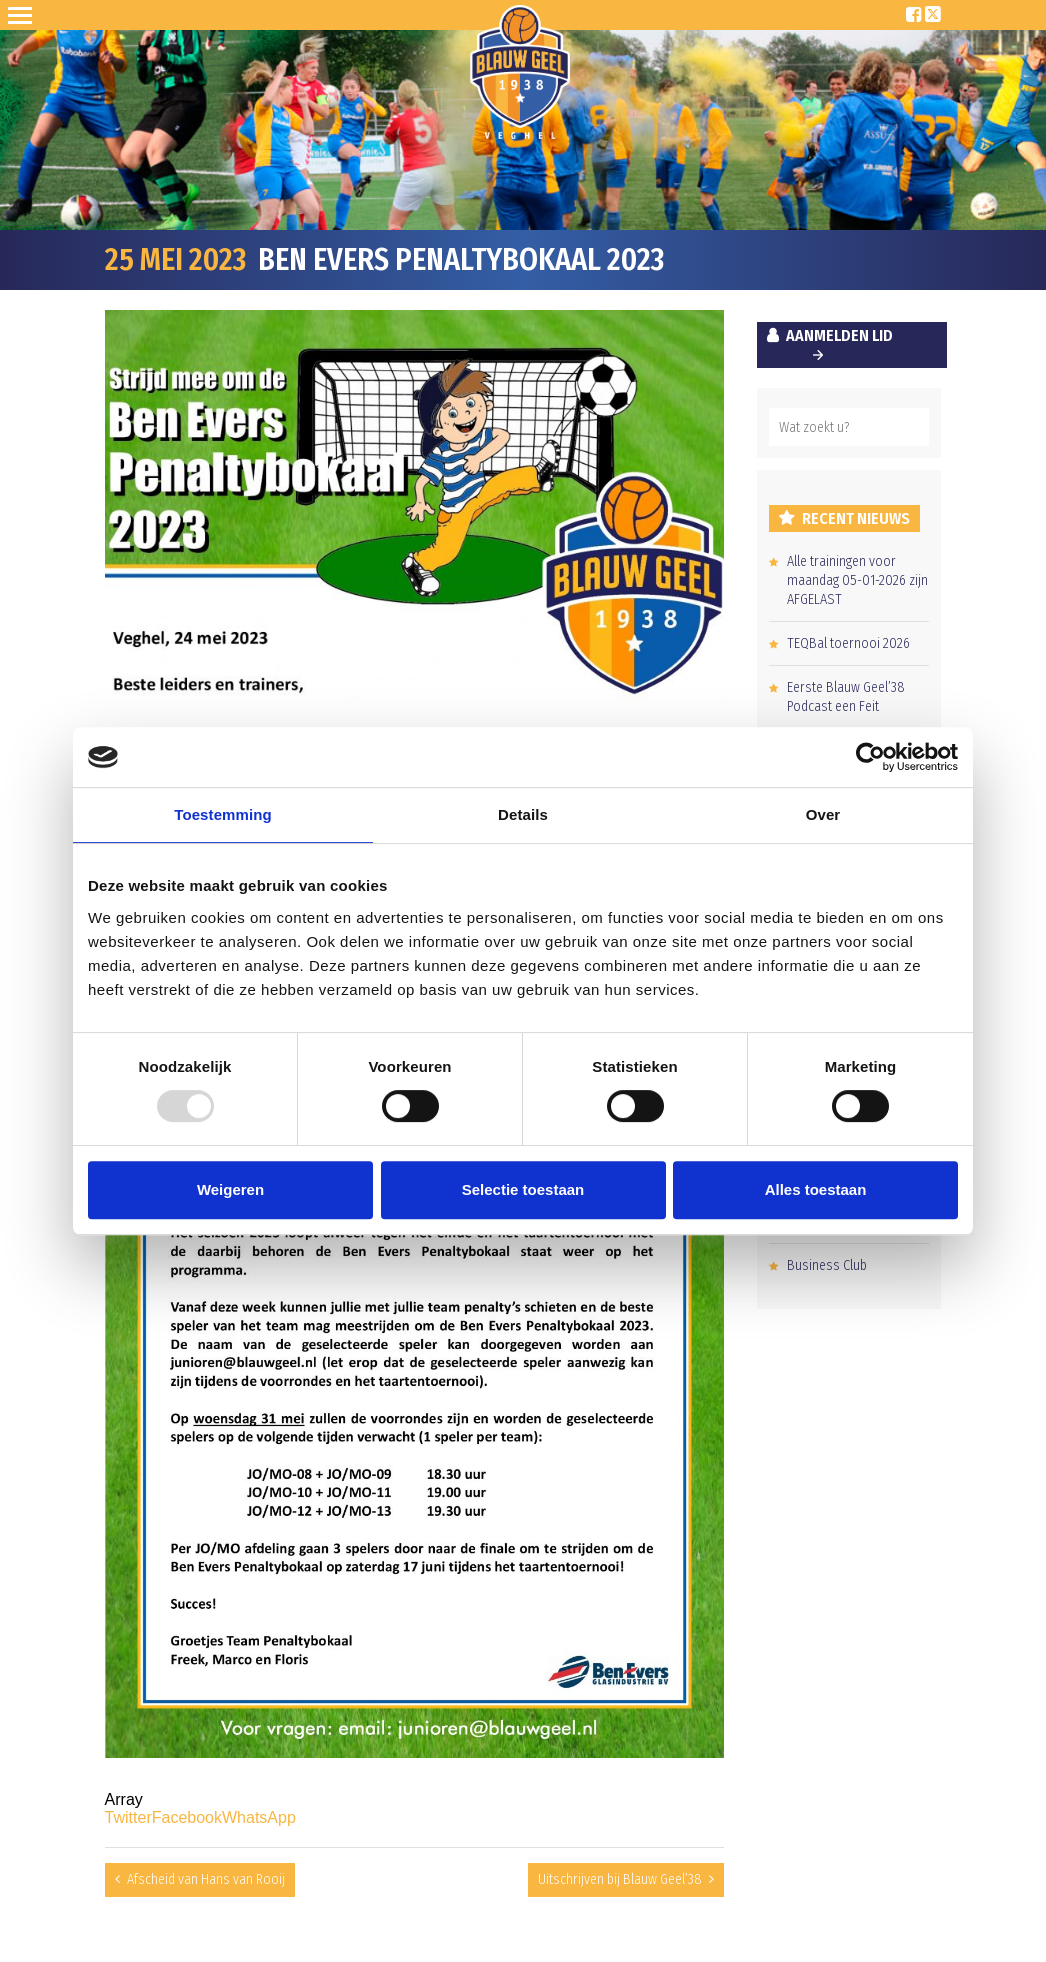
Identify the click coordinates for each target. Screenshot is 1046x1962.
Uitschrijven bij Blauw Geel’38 (620, 1879)
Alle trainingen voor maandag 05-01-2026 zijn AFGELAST (857, 580)
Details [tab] (523, 814)
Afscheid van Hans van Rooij (206, 1879)
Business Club (827, 1265)
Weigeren (230, 1189)
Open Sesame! (24, 15)
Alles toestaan (816, 1189)
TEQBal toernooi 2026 (848, 643)
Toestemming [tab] (223, 814)
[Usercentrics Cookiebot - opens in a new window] (870, 757)
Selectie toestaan (523, 1189)
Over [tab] (823, 814)
